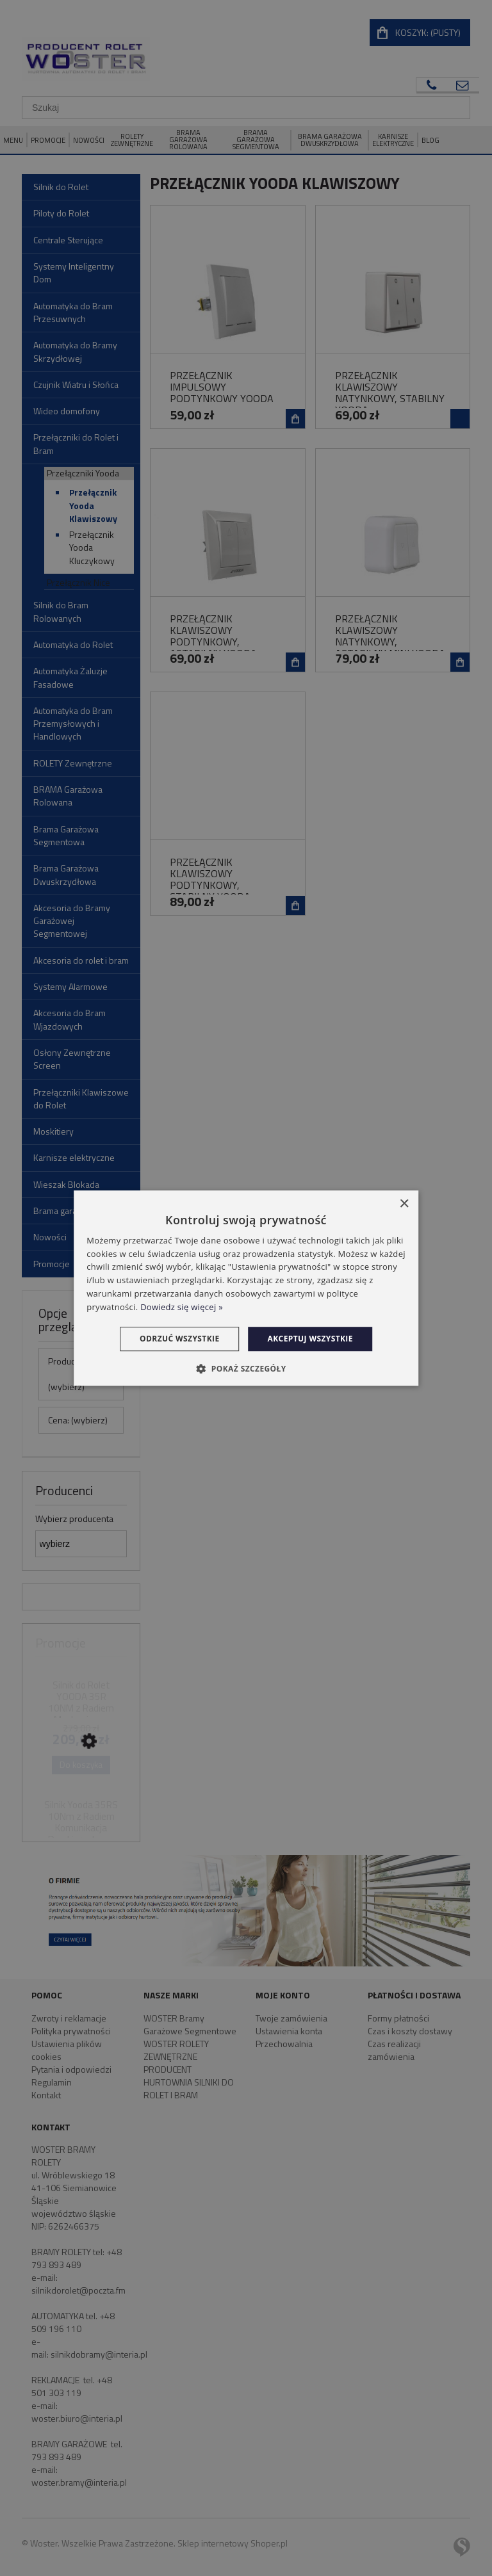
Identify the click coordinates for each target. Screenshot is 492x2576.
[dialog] (246, 1288)
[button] (246, 1368)
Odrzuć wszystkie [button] (179, 1338)
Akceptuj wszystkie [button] (310, 1338)
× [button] (404, 1204)
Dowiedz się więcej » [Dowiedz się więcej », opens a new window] (181, 1307)
